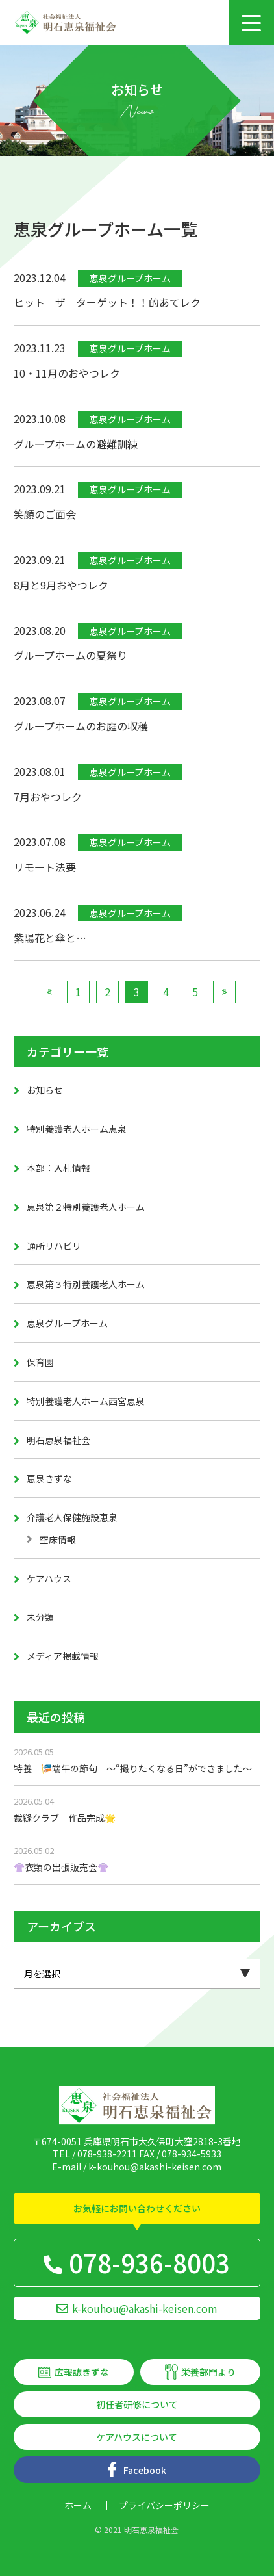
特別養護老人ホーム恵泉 (77, 1128)
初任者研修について (137, 2404)
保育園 (40, 1362)
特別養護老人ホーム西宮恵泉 (86, 1401)
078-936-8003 (149, 2262)
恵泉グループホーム (67, 1323)
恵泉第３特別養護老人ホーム (86, 1284)
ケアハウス (49, 1578)
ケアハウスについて (136, 2436)
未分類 (40, 1616)
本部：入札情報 (58, 1167)
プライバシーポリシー (164, 2505)
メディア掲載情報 (63, 1655)
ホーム (78, 2505)
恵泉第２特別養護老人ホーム (86, 1206)
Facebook (144, 2470)
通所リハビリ (54, 1245)
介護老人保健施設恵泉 (72, 1517)
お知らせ (45, 1089)
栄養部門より (208, 2371)
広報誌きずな (82, 2371)
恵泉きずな (49, 1478)
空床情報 (58, 1539)
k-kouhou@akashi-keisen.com (154, 2166)
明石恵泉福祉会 (58, 1440)
